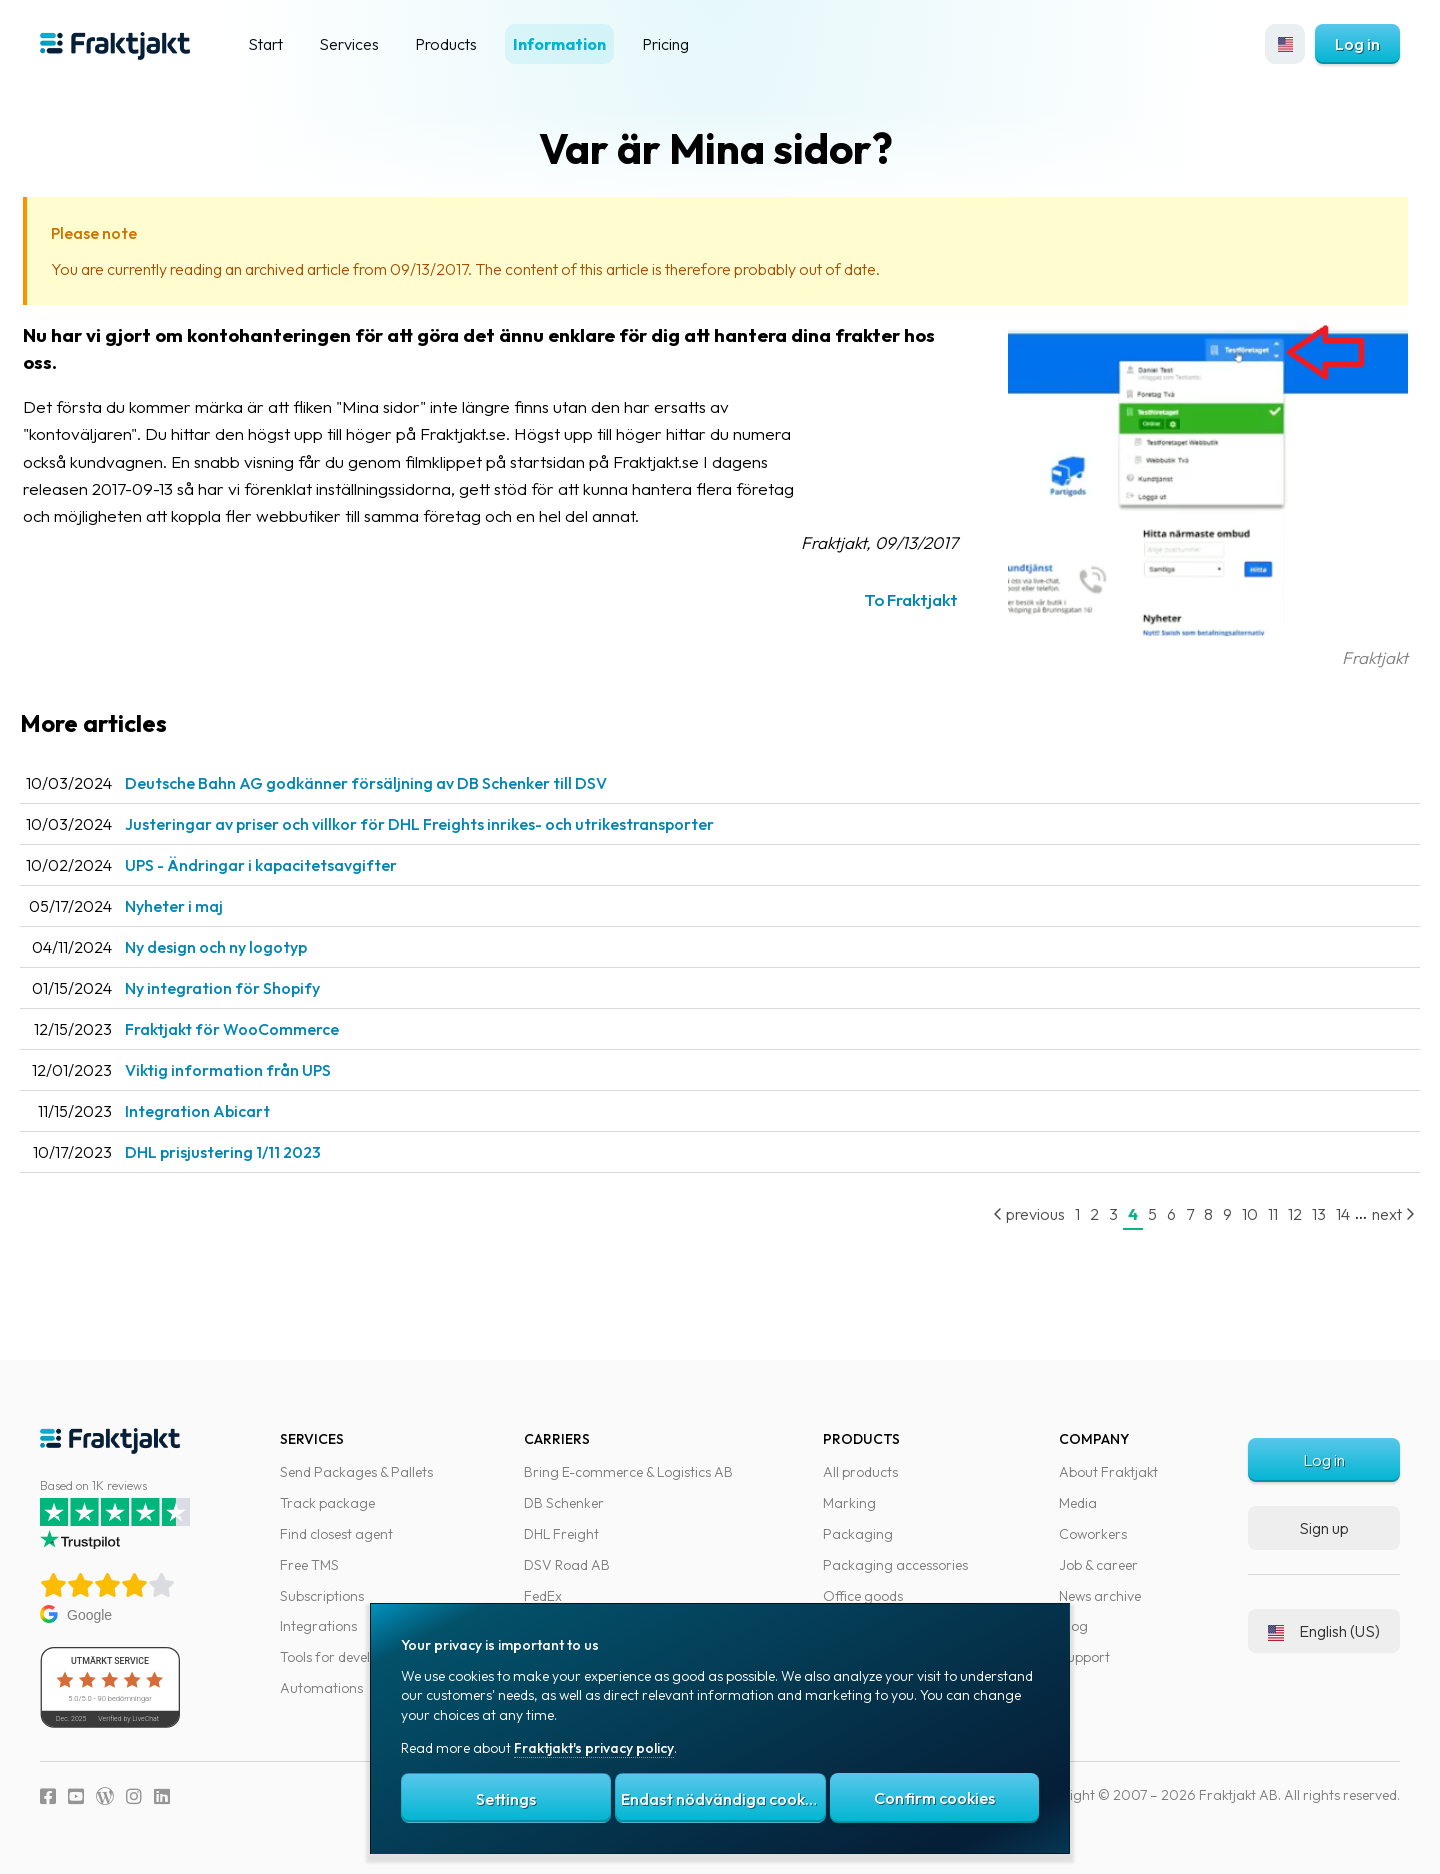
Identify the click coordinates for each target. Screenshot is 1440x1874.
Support (1084, 1657)
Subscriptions (322, 1596)
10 (1230, 1214)
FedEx (543, 1596)
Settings (506, 1799)
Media (1078, 1503)
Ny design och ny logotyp (251, 947)
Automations (321, 1688)
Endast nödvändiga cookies (723, 1799)
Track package (327, 1503)
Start (265, 44)
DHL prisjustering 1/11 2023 (258, 1152)
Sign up (1324, 1528)
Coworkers (1093, 1534)
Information (559, 44)
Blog (1073, 1626)
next (1373, 1214)
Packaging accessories (895, 1565)
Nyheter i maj (209, 906)
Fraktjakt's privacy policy (594, 1748)
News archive (1100, 1596)
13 (1299, 1214)
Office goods (863, 1596)
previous (1009, 1214)
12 (1275, 1214)
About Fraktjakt (1108, 1472)
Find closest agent (336, 1534)
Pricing (665, 44)
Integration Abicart (232, 1111)
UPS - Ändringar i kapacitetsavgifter (296, 865)
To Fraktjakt (891, 599)
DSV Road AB (567, 1565)
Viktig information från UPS (263, 1070)
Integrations (318, 1626)
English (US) (1324, 1631)
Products (446, 44)
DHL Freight (561, 1534)
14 (1323, 1214)
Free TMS (309, 1565)
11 (1253, 1214)
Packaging (858, 1534)
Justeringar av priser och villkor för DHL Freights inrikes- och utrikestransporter (454, 824)
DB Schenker (564, 1503)
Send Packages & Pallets (356, 1472)
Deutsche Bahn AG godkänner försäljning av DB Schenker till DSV (401, 783)
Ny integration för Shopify (257, 988)
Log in (1357, 44)
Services (349, 44)
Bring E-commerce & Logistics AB (628, 1472)
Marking (849, 1503)
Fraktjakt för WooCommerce (267, 1029)
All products (860, 1472)
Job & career (1098, 1565)
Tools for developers (342, 1657)
